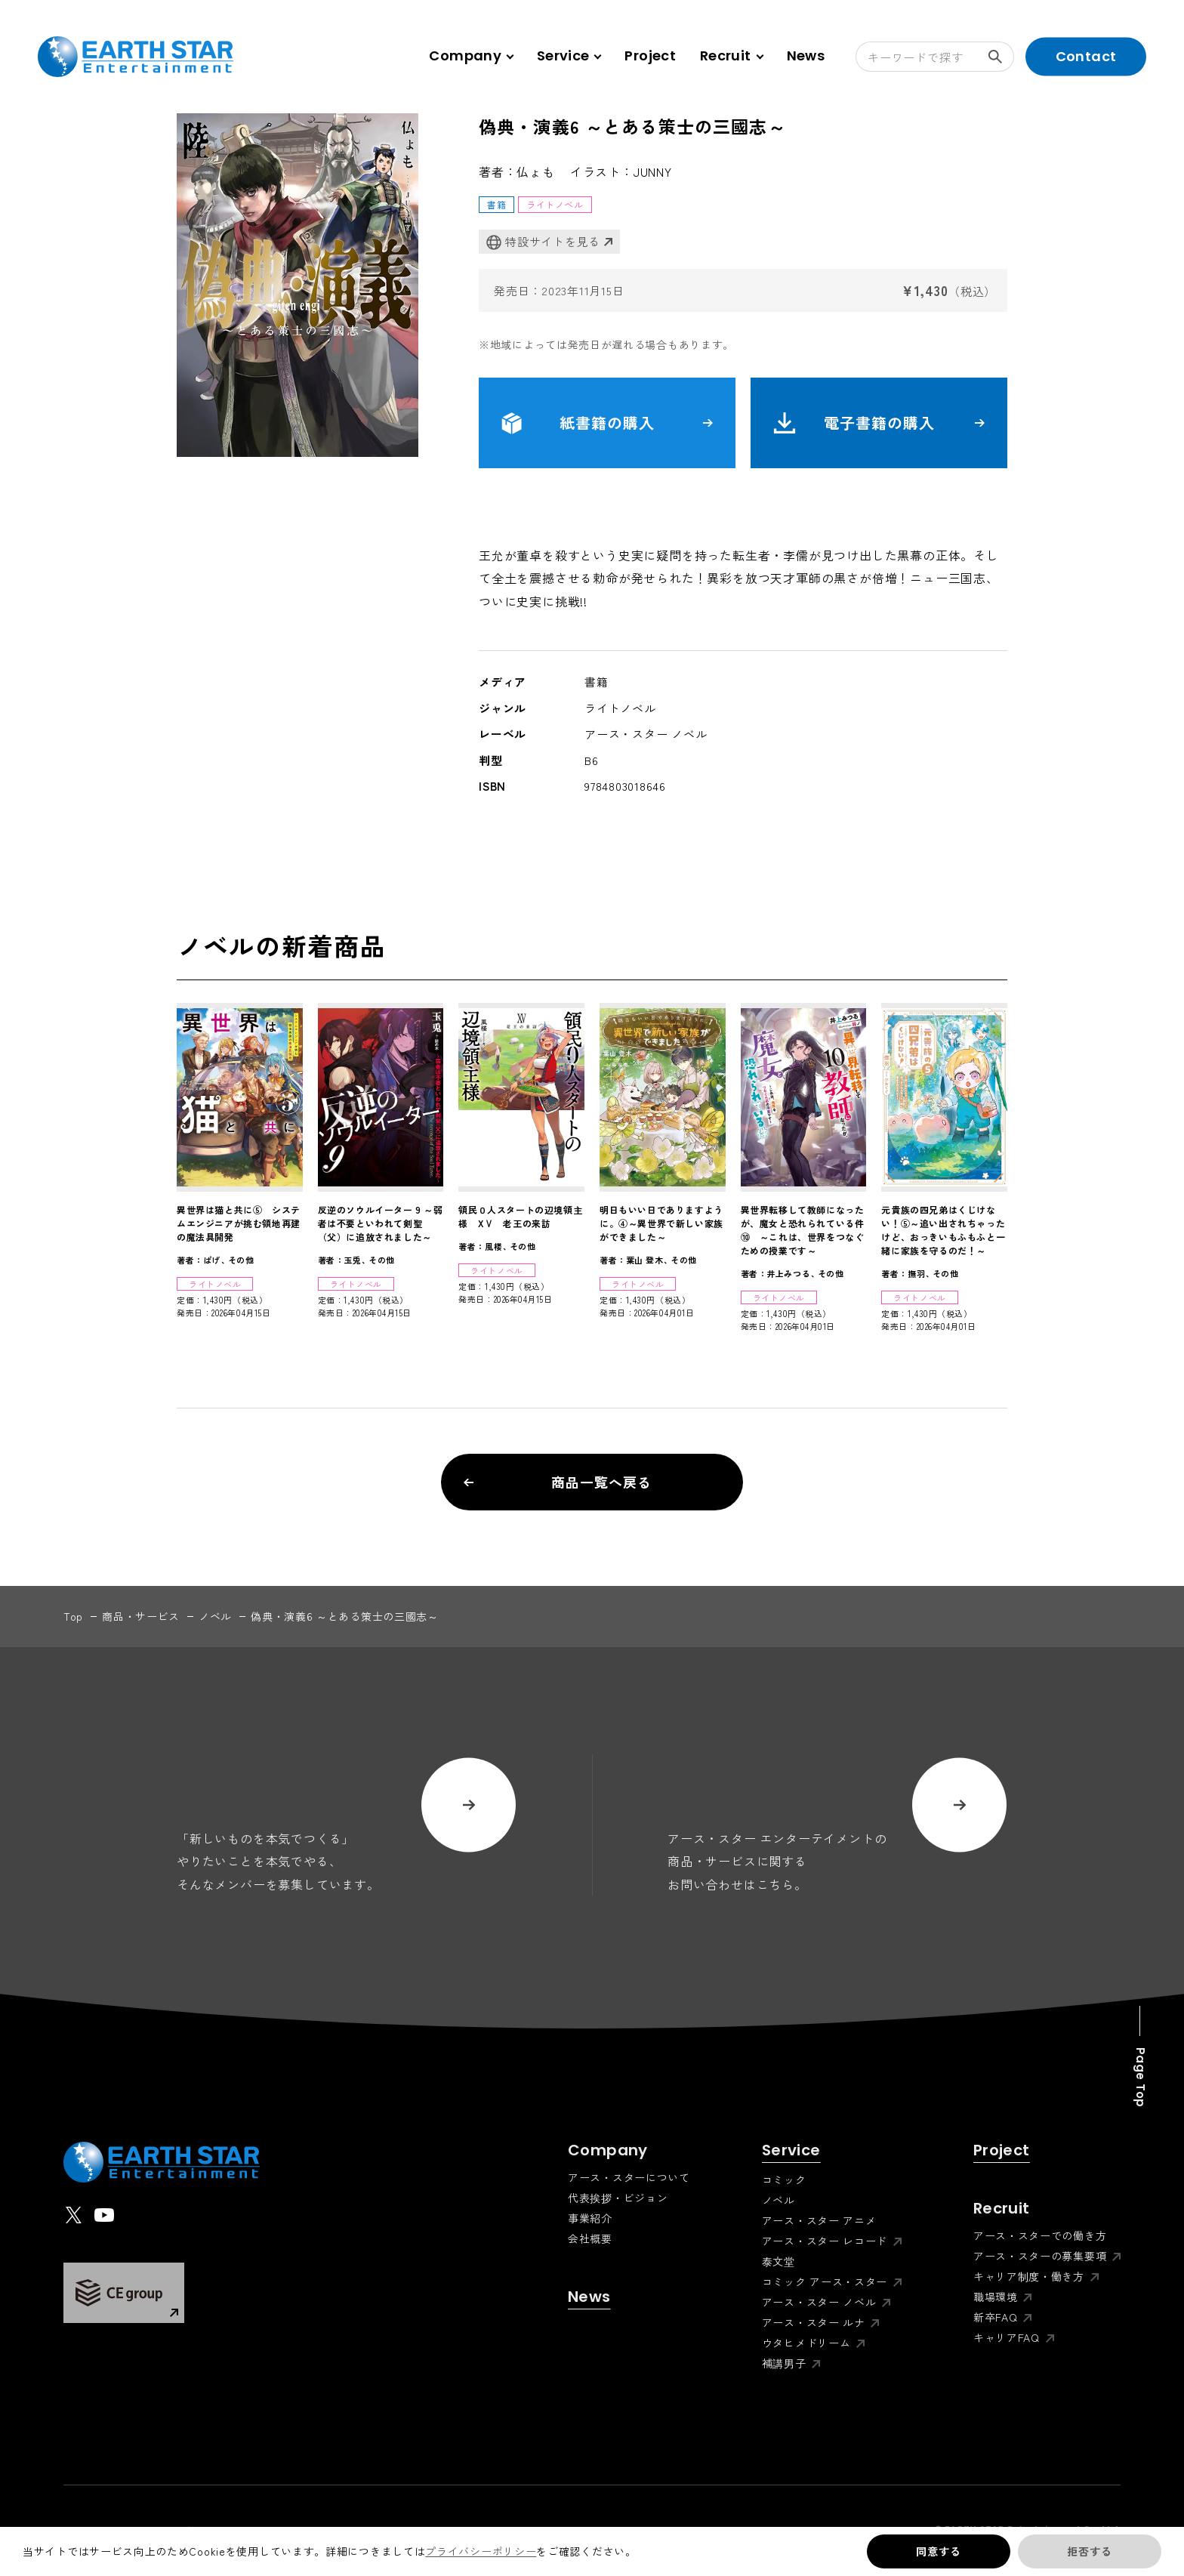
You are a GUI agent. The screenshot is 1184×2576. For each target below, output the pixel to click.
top (73, 1616)
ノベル (215, 1616)
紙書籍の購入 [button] (607, 423)
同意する (938, 2551)
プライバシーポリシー (480, 2551)
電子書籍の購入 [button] (879, 423)
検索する (1001, 57)
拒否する (1089, 2551)
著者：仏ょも (517, 171)
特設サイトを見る (543, 242)
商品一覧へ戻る (558, 1482)
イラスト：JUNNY (621, 171)
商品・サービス (141, 1616)
